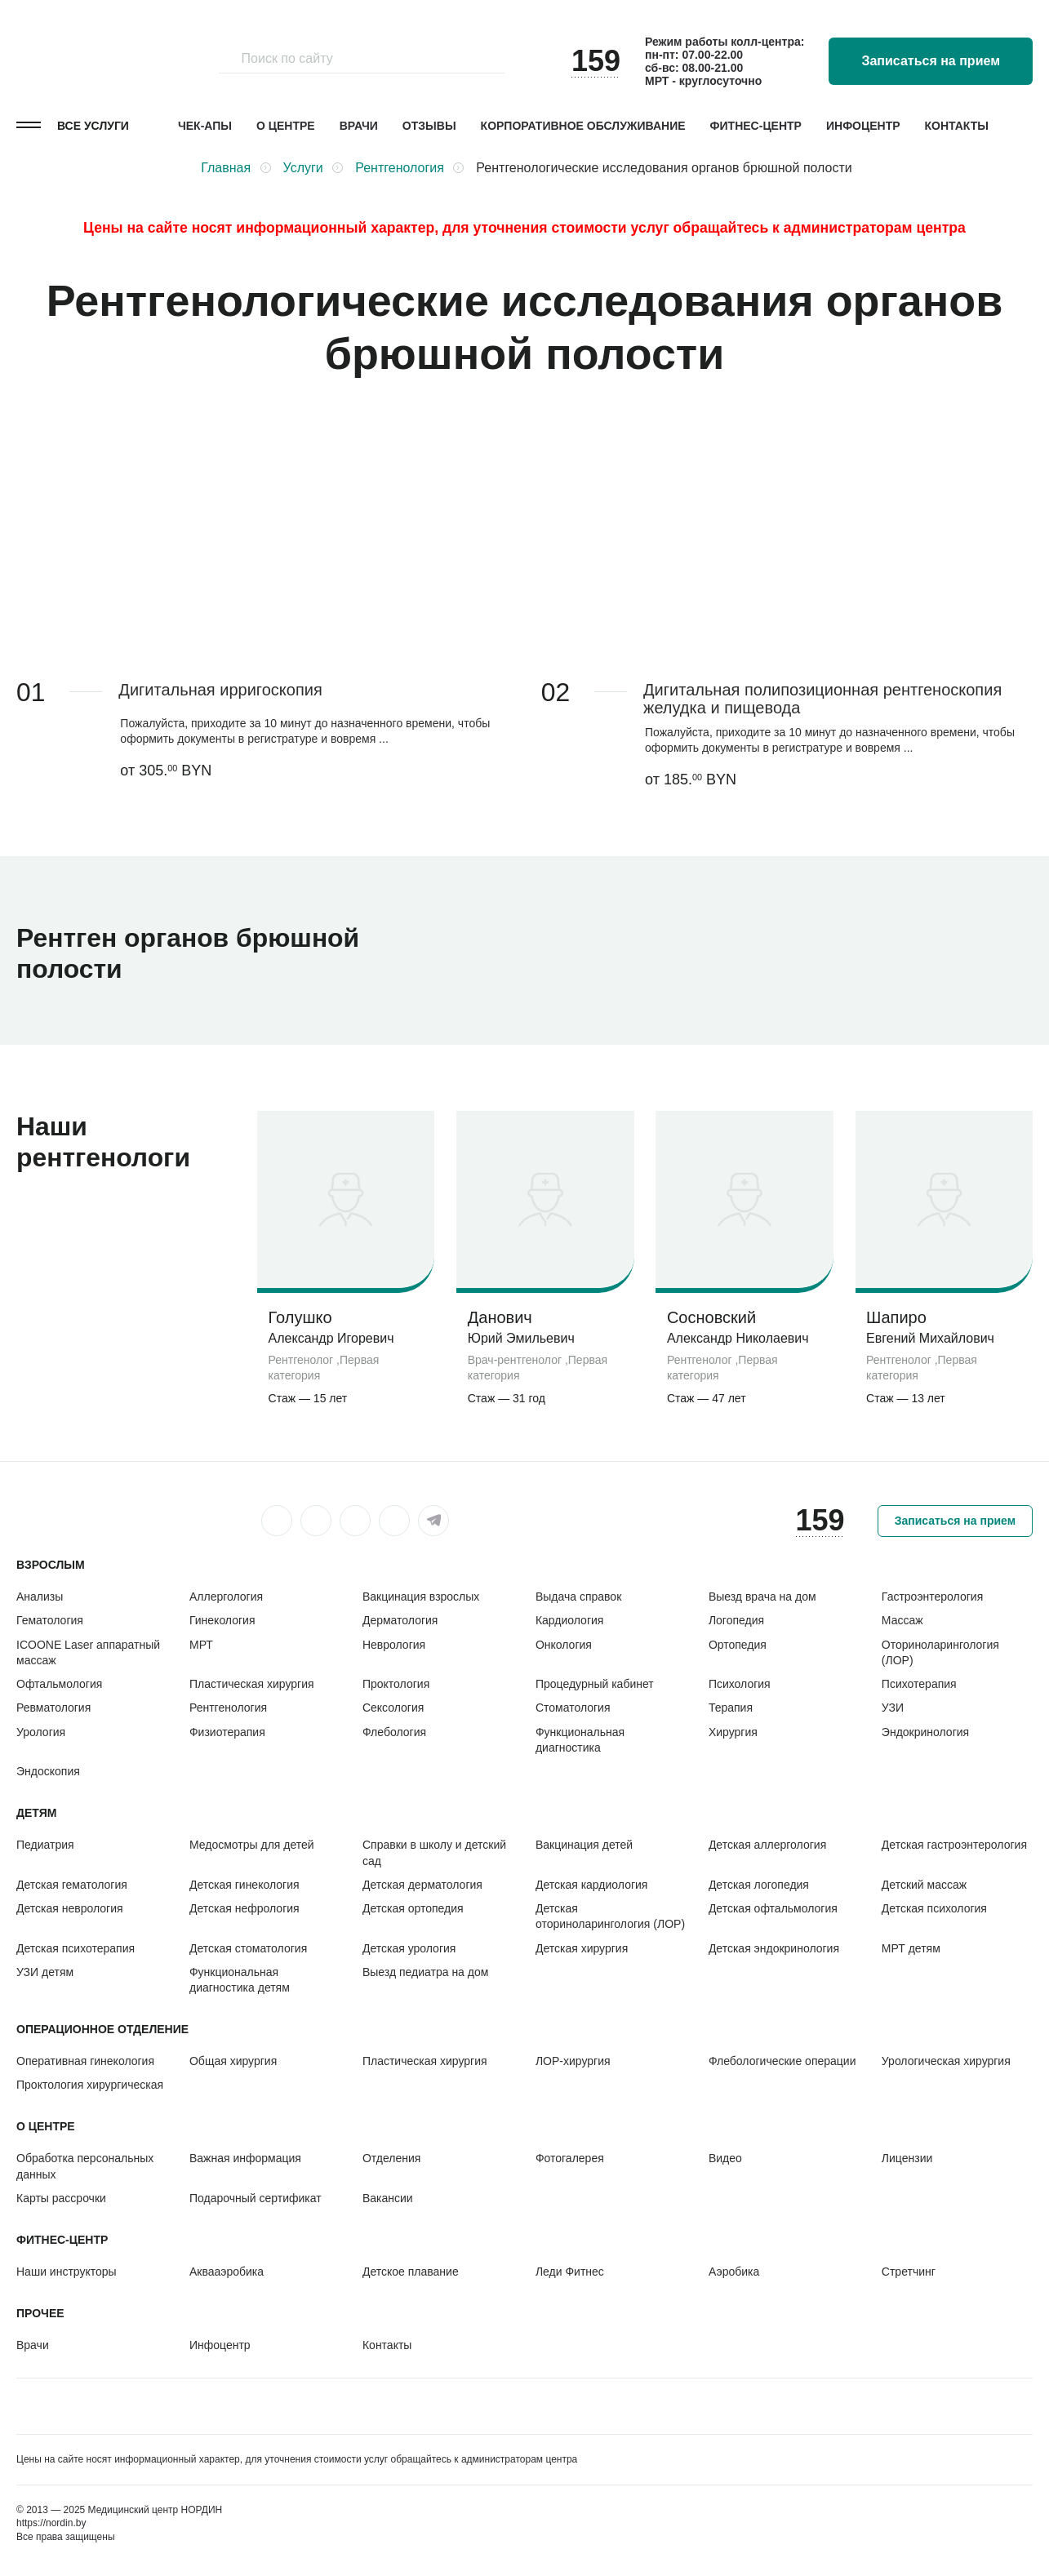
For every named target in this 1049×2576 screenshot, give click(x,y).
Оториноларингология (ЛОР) (940, 1652)
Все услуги (93, 125)
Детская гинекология (244, 1884)
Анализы (39, 1596)
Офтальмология (59, 1683)
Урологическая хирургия (946, 2060)
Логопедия (736, 1620)
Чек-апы (205, 125)
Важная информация (245, 2158)
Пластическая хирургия (251, 1683)
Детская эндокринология (774, 1948)
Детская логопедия (759, 1884)
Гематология (49, 1620)
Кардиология (570, 1620)
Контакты (957, 125)
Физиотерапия (227, 1732)
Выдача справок (578, 1596)
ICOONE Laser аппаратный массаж (88, 1652)
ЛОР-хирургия (573, 2060)
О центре (285, 125)
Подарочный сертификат (255, 2198)
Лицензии (907, 2158)
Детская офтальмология (773, 1908)
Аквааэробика (226, 2271)
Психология (740, 1683)
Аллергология (226, 1596)
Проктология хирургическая (89, 2084)
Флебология (394, 1732)
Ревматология (53, 1707)
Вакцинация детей (584, 1844)
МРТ (201, 1644)
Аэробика (734, 2271)
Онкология (564, 1644)
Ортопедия (738, 1644)
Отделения (391, 2158)
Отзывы (429, 125)
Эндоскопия (48, 1771)
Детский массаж (924, 1884)
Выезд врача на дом (762, 1596)
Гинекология (222, 1620)
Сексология (393, 1707)
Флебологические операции (782, 2060)
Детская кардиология (592, 1884)
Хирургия (733, 1732)
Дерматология (400, 1620)
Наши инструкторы (66, 2271)
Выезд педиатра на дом (425, 1972)
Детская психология (934, 1908)
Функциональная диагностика (580, 1739)
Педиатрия (45, 1844)
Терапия (731, 1707)
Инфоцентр (863, 125)
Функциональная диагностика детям (239, 1979)
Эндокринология (925, 1732)
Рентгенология (228, 1707)
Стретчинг (909, 2271)
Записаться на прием (930, 61)
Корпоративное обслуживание (583, 125)
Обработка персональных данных (84, 2166)
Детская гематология (71, 1884)
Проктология (395, 1683)
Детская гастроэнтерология (954, 1844)
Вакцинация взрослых (420, 1596)
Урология (40, 1732)
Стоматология (573, 1707)
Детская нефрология (244, 1908)
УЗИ (893, 1707)
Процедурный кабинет (595, 1683)
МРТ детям (911, 1948)
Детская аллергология (767, 1844)
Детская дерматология (422, 1884)
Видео (725, 2158)
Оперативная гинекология (85, 2060)
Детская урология (409, 1948)
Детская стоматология (248, 1948)
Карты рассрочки (61, 2198)
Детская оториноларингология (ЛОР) (610, 1916)
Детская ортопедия (413, 1908)
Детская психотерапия (75, 1948)
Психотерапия (919, 1683)
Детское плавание (410, 2271)
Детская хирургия (582, 1948)
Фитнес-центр (756, 125)
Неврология (393, 1644)
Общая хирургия (233, 2060)
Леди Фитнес (570, 2271)
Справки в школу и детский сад (434, 1852)
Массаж (902, 1620)
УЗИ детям (44, 1972)
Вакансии (387, 2198)
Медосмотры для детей (251, 1844)
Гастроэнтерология (932, 1596)
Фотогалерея (570, 2158)
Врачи (359, 125)
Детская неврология (69, 1908)
